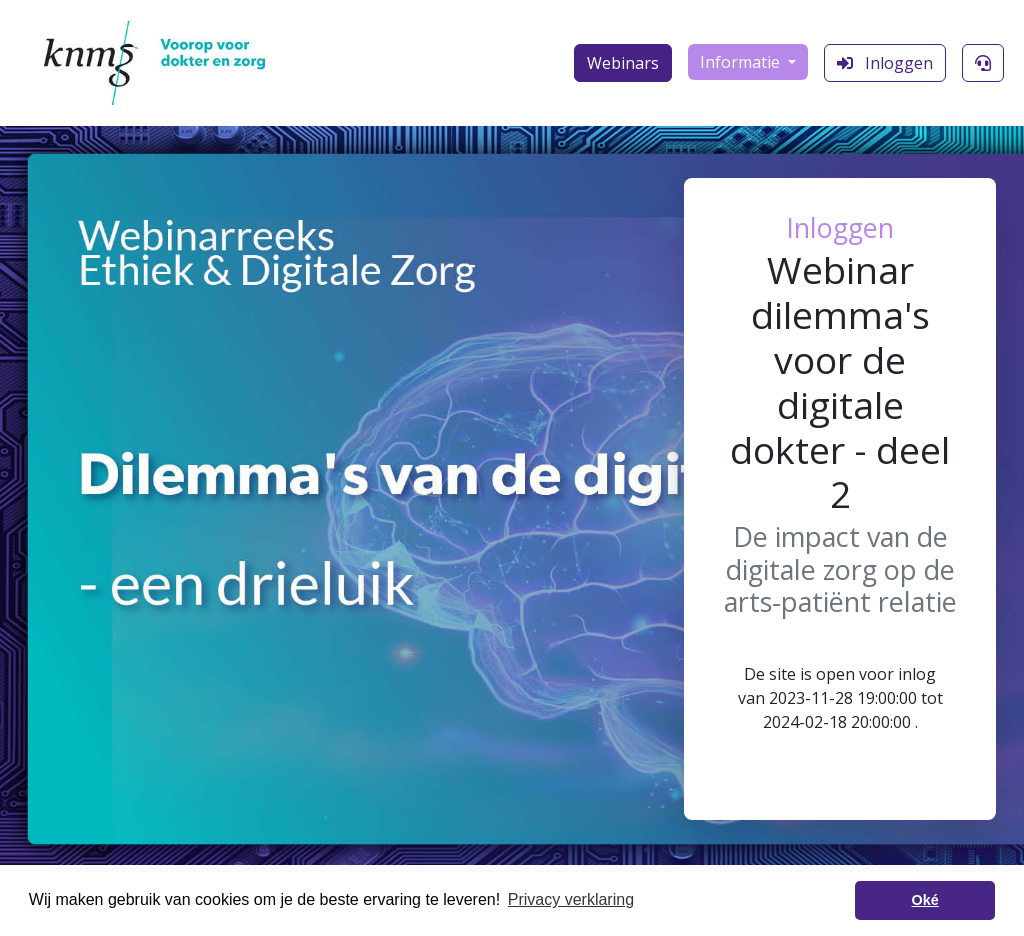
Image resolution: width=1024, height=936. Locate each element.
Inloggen (885, 63)
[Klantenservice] (983, 63)
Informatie (742, 62)
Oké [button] (925, 900)
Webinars (623, 63)
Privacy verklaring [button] (571, 899)
